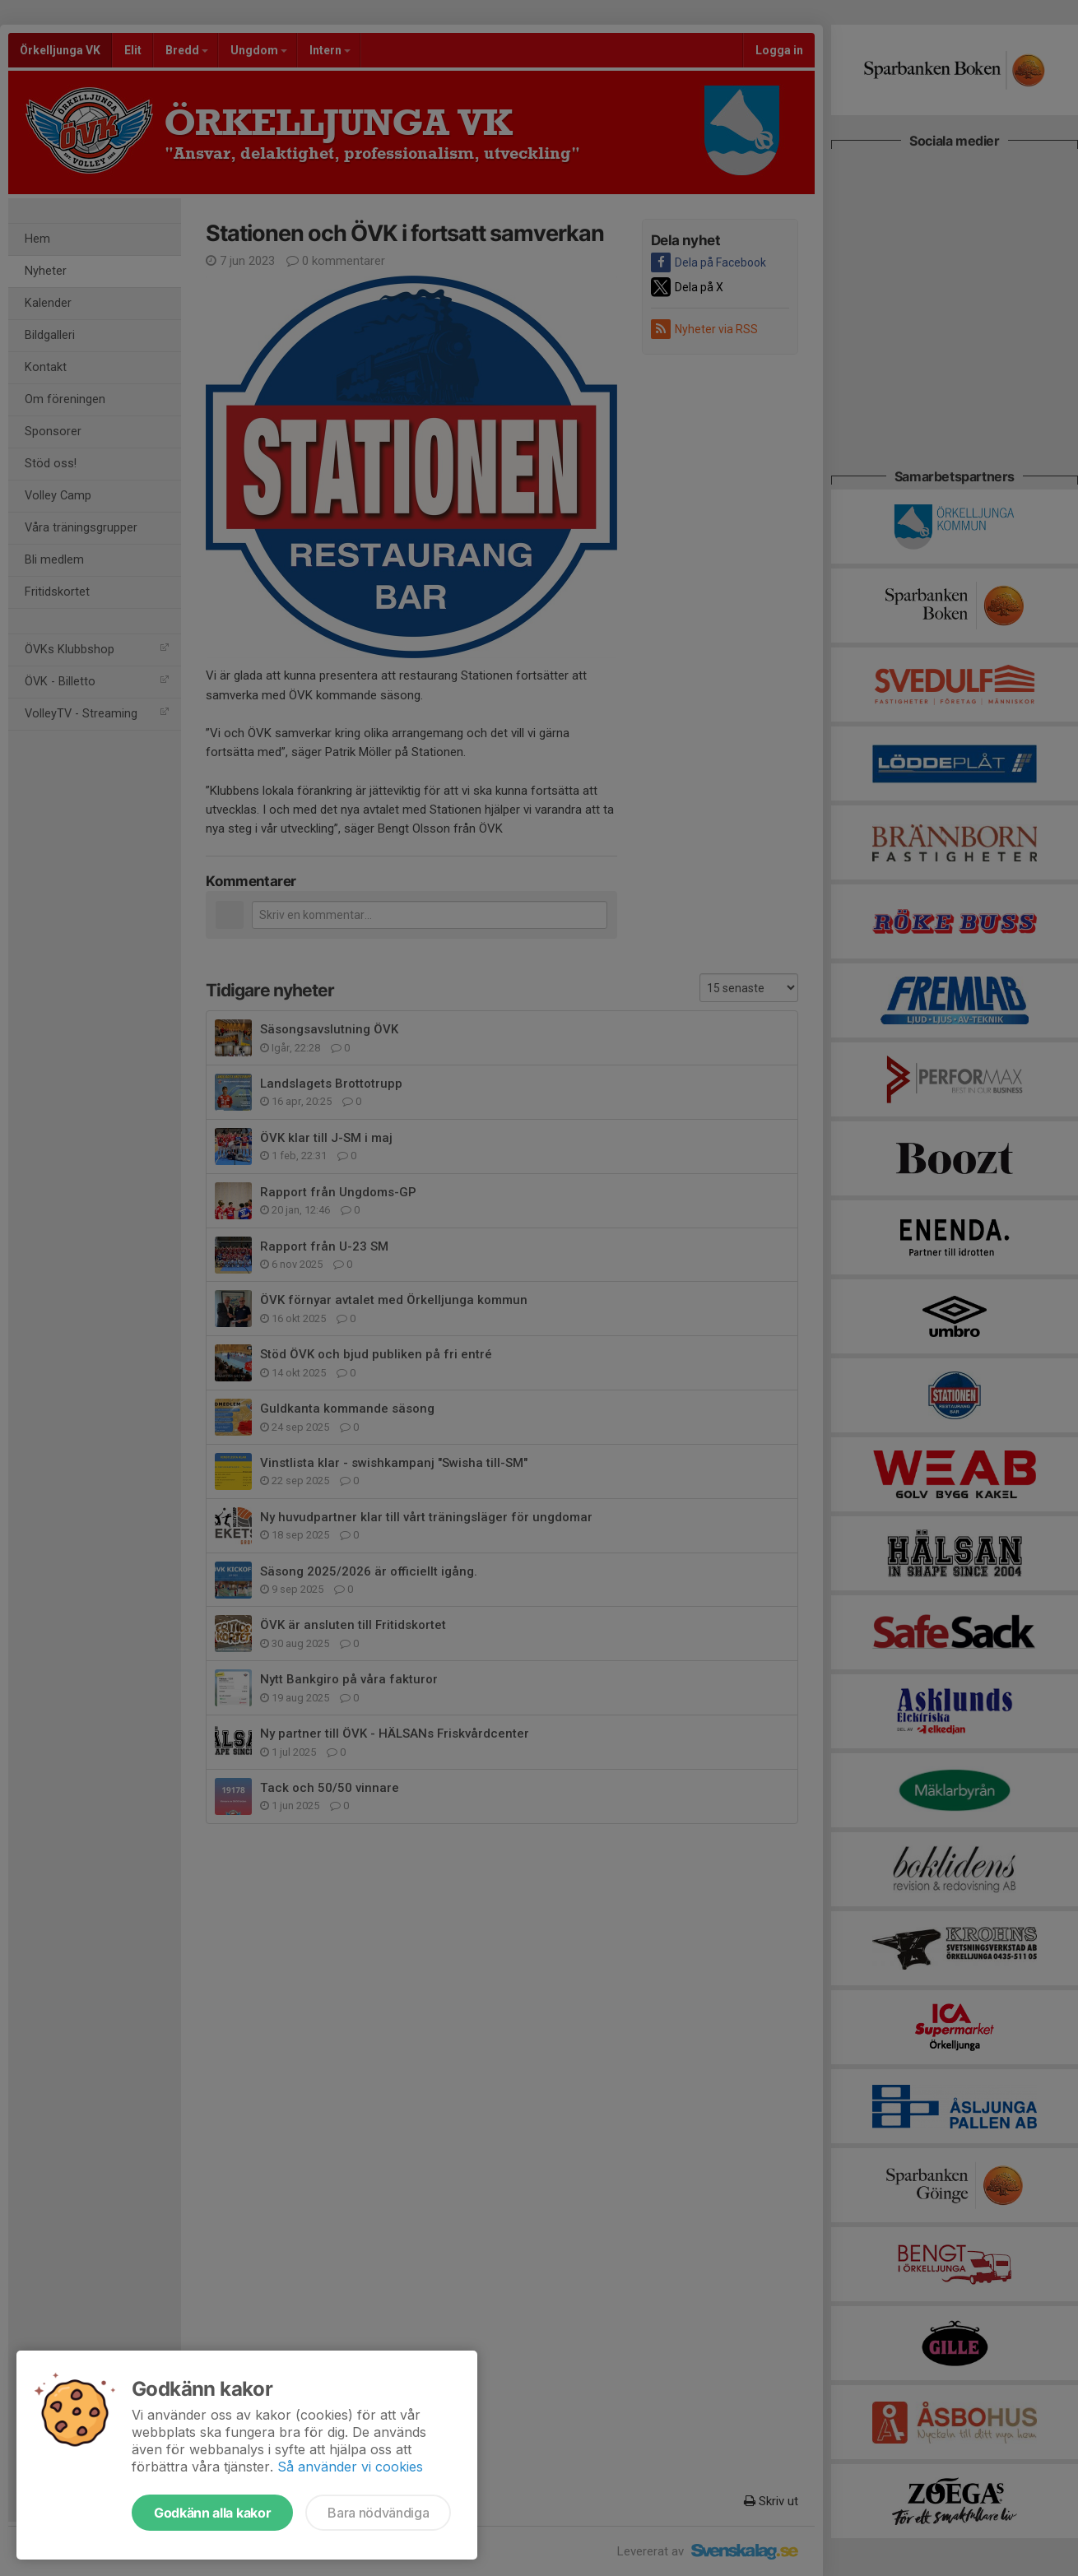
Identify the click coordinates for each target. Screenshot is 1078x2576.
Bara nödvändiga (378, 2512)
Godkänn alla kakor (212, 2512)
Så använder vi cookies (350, 2466)
